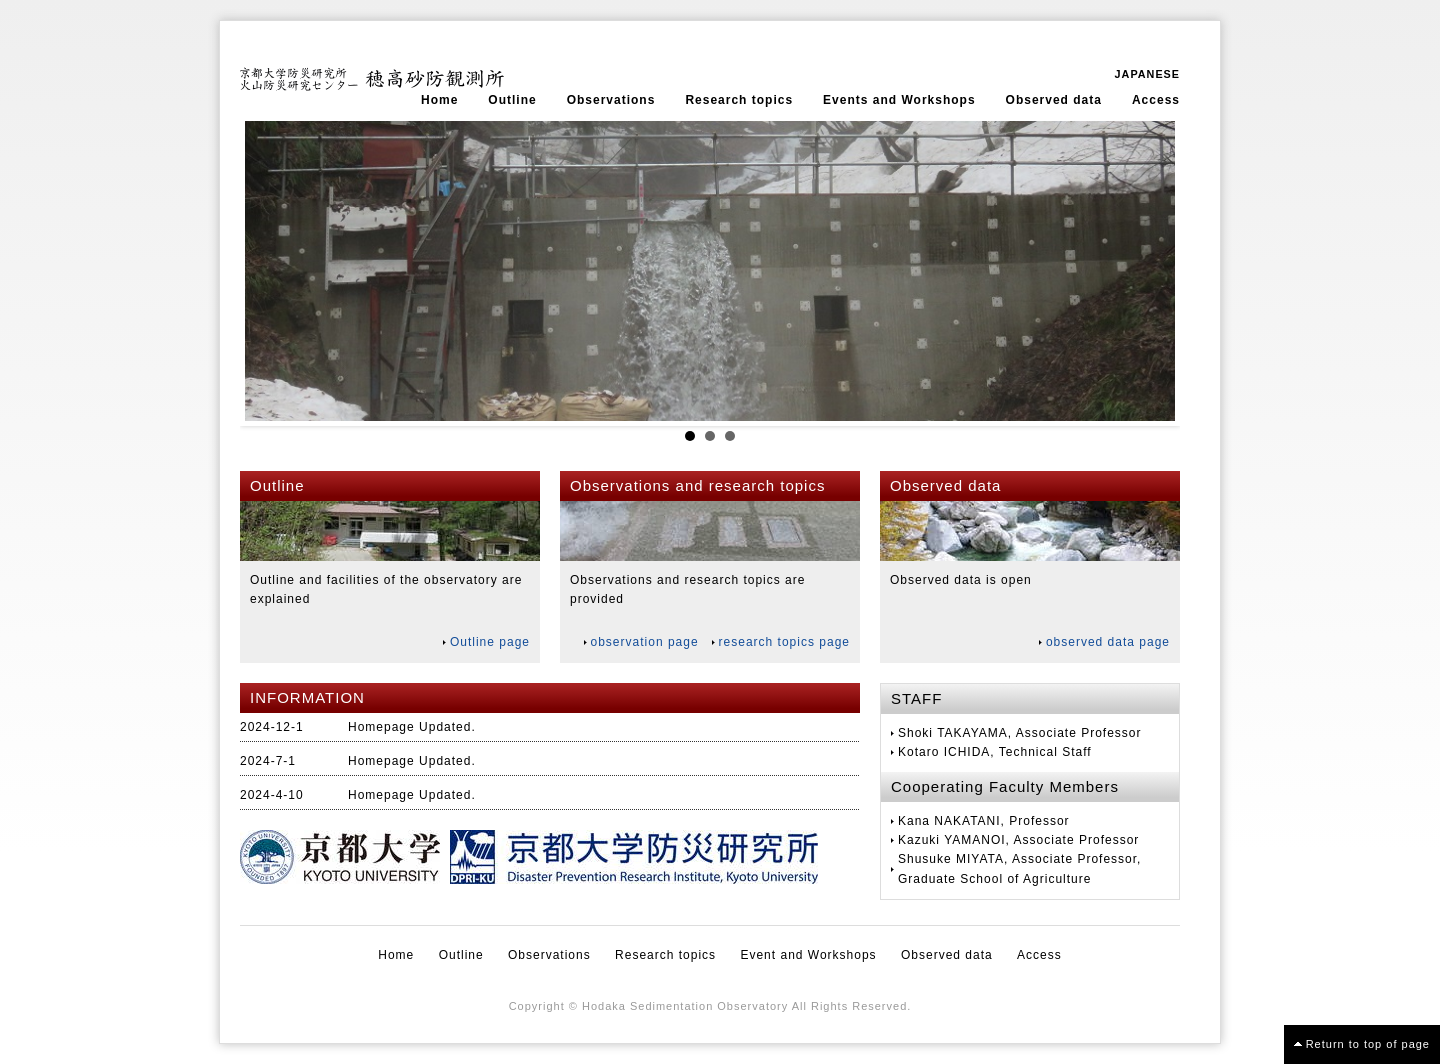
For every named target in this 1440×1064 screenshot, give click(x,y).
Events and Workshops (899, 100)
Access (1156, 100)
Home (439, 100)
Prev (271, 271)
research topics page (784, 642)
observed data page (1108, 642)
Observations (611, 100)
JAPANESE (1147, 74)
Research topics (739, 100)
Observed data (1054, 100)
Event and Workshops (808, 955)
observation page (645, 642)
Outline (512, 100)
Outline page (490, 642)
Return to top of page (1368, 1044)
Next (1149, 271)
